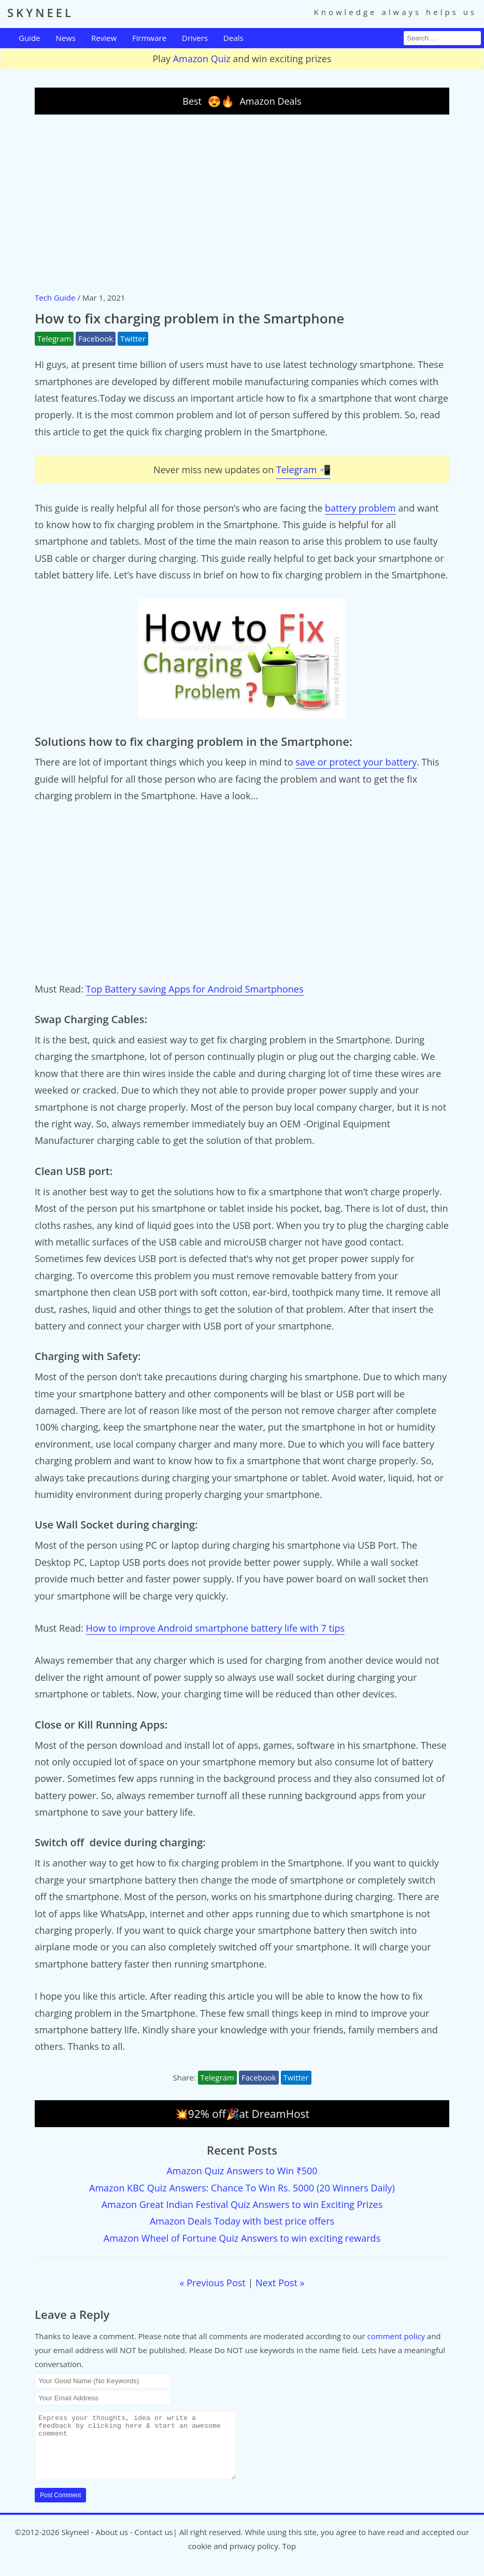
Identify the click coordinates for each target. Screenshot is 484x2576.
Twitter (133, 338)
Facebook (95, 338)
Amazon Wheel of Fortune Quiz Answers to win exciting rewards (242, 2238)
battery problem (360, 508)
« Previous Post (213, 2282)
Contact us (154, 2544)
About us (112, 2544)
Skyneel (75, 2544)
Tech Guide (55, 297)
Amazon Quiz (202, 58)
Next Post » (279, 2282)
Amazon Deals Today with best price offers (242, 2221)
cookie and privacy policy (233, 2558)
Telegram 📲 (303, 469)
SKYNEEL (40, 12)
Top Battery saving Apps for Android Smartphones (195, 989)
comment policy (396, 2336)
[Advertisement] (242, 202)
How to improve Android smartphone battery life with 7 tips (215, 1628)
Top (289, 2558)
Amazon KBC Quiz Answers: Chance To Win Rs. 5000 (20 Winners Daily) (242, 2188)
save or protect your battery (356, 762)
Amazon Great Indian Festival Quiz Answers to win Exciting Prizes (242, 2204)
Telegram (54, 338)
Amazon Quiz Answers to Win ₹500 (241, 2170)
